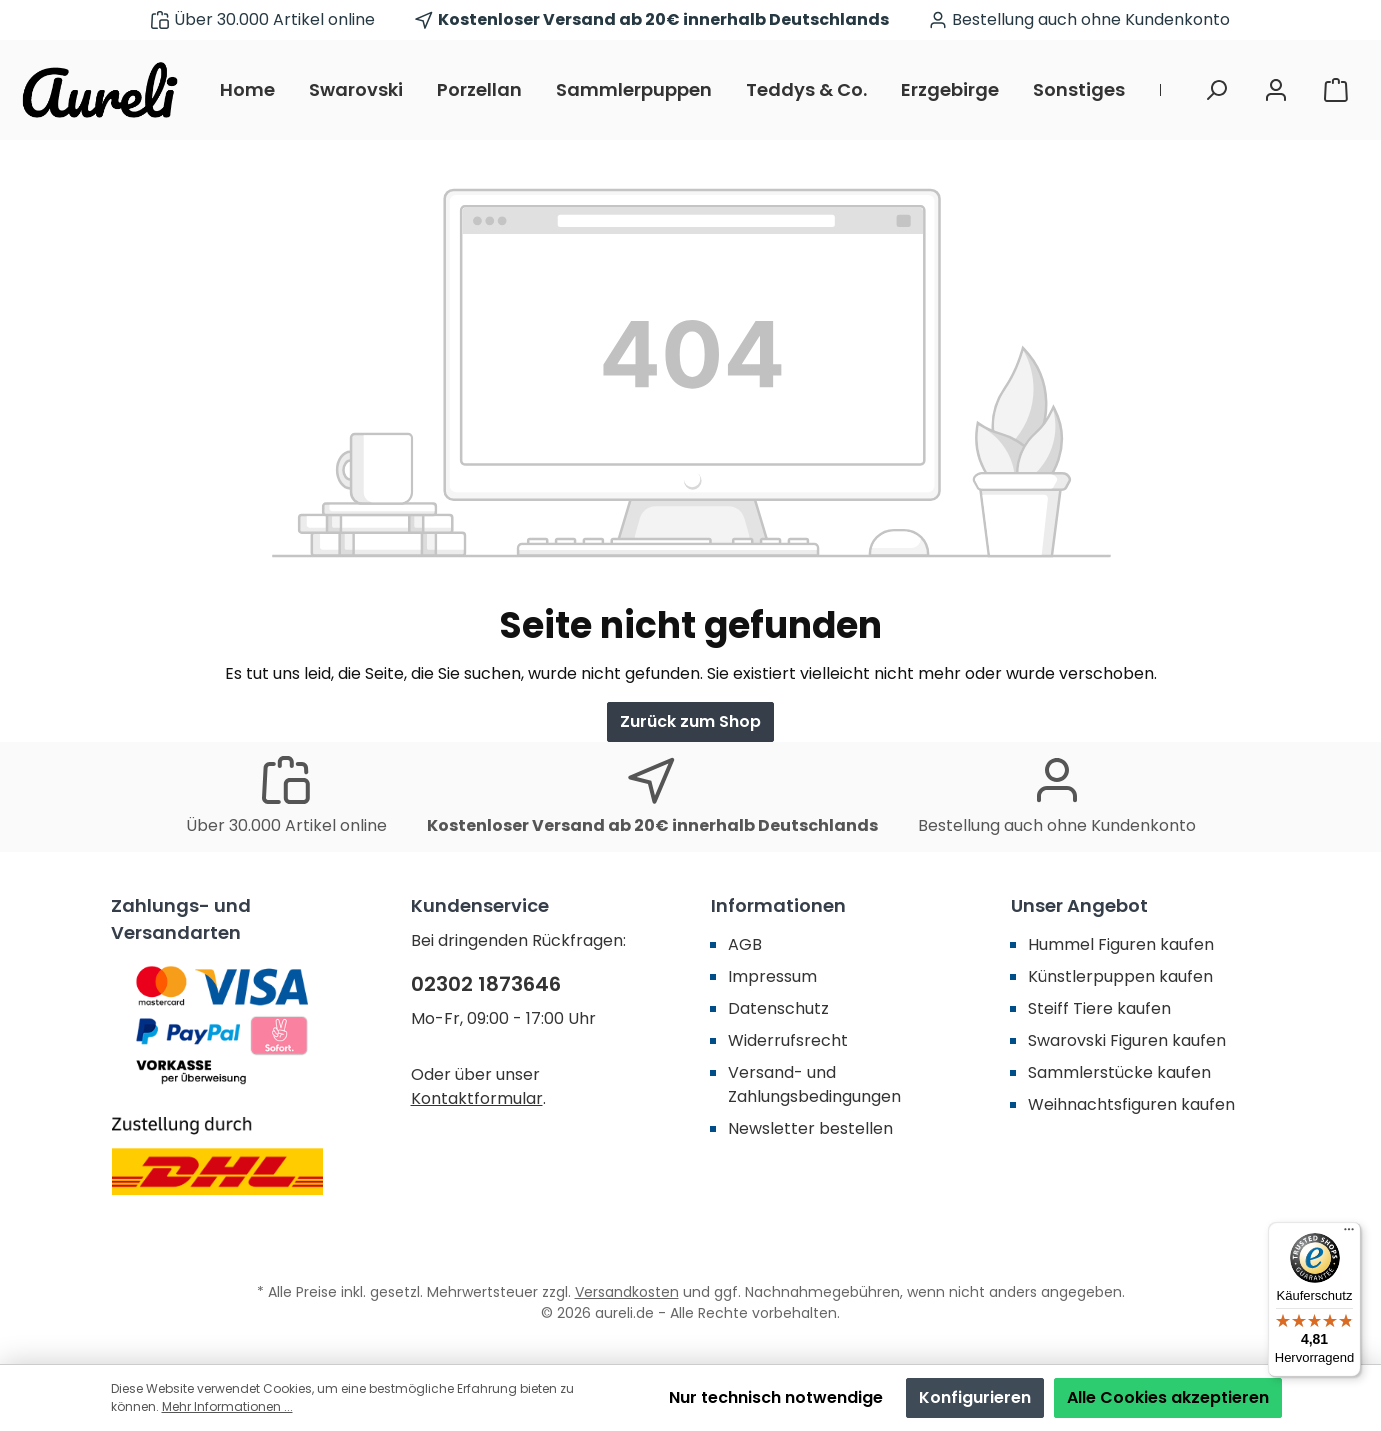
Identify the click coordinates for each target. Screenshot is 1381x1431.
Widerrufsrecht (788, 1040)
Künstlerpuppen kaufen (1120, 976)
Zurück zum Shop (690, 721)
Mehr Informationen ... (227, 1406)
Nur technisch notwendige (776, 1397)
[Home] (256, 90)
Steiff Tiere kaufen (1099, 1008)
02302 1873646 (486, 984)
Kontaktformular (477, 1098)
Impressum (772, 976)
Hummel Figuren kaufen (1121, 944)
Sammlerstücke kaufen (1119, 1072)
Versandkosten (627, 1292)
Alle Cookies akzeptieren (1168, 1397)
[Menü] (1349, 1234)
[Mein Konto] (1276, 90)
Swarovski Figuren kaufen (1127, 1040)
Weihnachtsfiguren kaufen (1131, 1104)
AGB (745, 944)
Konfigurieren (975, 1397)
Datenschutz (778, 1008)
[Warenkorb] (1336, 90)
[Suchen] (1216, 90)
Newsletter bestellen (810, 1128)
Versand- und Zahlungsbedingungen (814, 1084)
